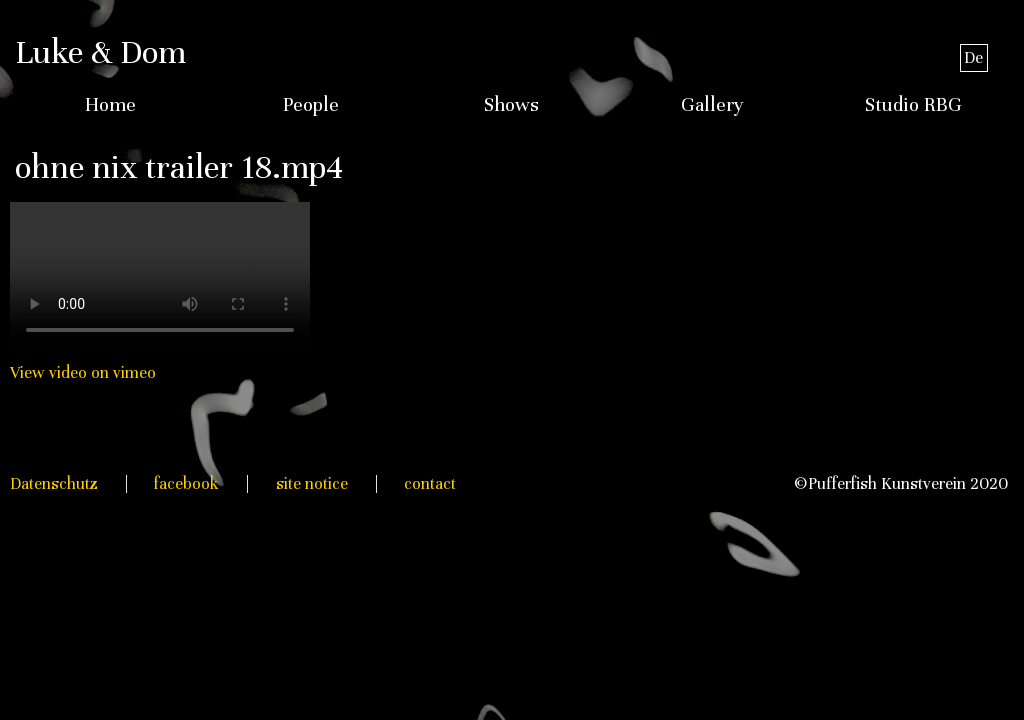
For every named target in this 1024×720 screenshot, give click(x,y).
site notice (312, 483)
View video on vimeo (83, 372)
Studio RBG (913, 105)
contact (430, 483)
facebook (186, 483)
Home (110, 105)
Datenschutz (54, 483)
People (311, 105)
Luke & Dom (100, 52)
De (973, 57)
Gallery (712, 105)
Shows (511, 105)
